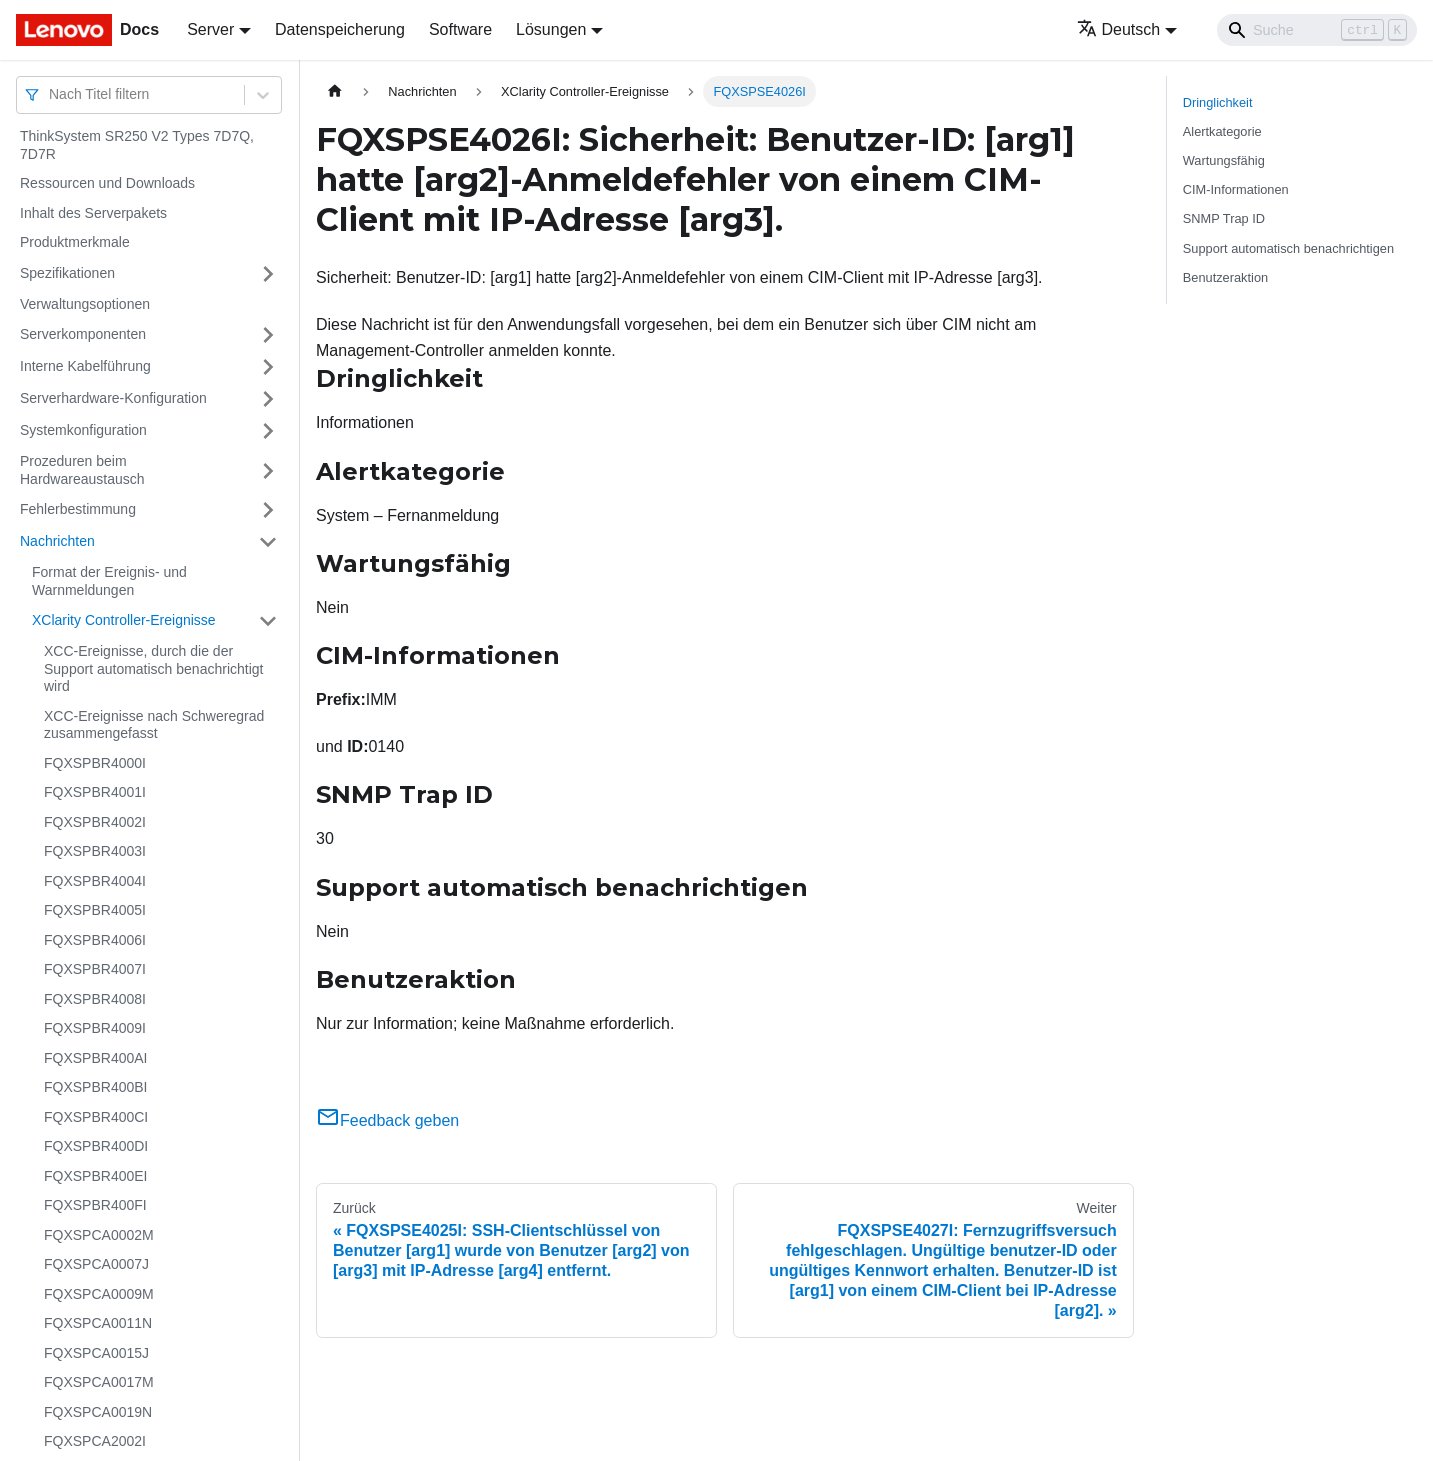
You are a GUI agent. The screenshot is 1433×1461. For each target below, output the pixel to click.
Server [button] (210, 29)
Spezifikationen (67, 273)
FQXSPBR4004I (95, 881)
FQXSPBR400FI (95, 1205)
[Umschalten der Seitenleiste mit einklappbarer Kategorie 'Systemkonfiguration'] (268, 431)
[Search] (1317, 30)
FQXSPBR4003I (95, 851)
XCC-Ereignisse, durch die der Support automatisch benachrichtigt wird (153, 668)
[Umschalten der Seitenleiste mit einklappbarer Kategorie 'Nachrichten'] (268, 542)
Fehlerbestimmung (78, 509)
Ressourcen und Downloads (107, 183)
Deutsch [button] (1119, 29)
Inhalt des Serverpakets (93, 213)
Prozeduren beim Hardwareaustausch (82, 470)
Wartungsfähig (1224, 160)
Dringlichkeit (1218, 102)
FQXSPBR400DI (96, 1146)
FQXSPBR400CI (96, 1117)
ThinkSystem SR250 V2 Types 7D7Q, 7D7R (137, 145)
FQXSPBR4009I (95, 1028)
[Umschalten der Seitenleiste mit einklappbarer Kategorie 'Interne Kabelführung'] (268, 367)
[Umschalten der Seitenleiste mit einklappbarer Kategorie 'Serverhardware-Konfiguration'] (268, 399)
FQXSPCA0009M (99, 1294)
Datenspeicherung (340, 29)
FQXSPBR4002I (95, 822)
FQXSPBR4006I (95, 940)
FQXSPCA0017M (99, 1382)
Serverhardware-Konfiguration (113, 398)
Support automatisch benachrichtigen (1288, 248)
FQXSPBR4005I (95, 910)
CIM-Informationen (1236, 189)
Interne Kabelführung (85, 366)
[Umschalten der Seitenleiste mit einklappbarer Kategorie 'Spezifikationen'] (268, 274)
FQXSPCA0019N (98, 1412)
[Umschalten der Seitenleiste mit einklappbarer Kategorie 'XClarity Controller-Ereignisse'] (268, 621)
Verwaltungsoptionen (85, 304)
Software (460, 29)
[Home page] (335, 91)
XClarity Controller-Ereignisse (124, 620)
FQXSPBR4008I (95, 999)
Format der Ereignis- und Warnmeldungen (109, 581)
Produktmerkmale (75, 242)
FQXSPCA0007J (96, 1264)
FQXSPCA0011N (98, 1323)
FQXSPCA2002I (95, 1441)
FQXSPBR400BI (96, 1087)
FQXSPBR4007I (95, 969)
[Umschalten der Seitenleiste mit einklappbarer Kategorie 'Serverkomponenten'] (268, 335)
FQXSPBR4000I (95, 763)
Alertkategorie (1222, 131)
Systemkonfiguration (83, 430)
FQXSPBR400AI (96, 1058)
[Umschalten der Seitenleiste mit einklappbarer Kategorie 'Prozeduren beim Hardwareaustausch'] (268, 470)
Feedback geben (387, 1120)
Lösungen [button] (551, 29)
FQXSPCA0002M (99, 1235)
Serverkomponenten (83, 334)
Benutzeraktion (1225, 277)
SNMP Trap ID (1224, 218)
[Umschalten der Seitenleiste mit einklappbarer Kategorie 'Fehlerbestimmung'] (268, 510)
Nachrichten (57, 541)
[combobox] (51, 94)
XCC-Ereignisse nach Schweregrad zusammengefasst (154, 725)
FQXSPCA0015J (96, 1353)
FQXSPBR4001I (95, 792)
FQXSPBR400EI (96, 1176)
